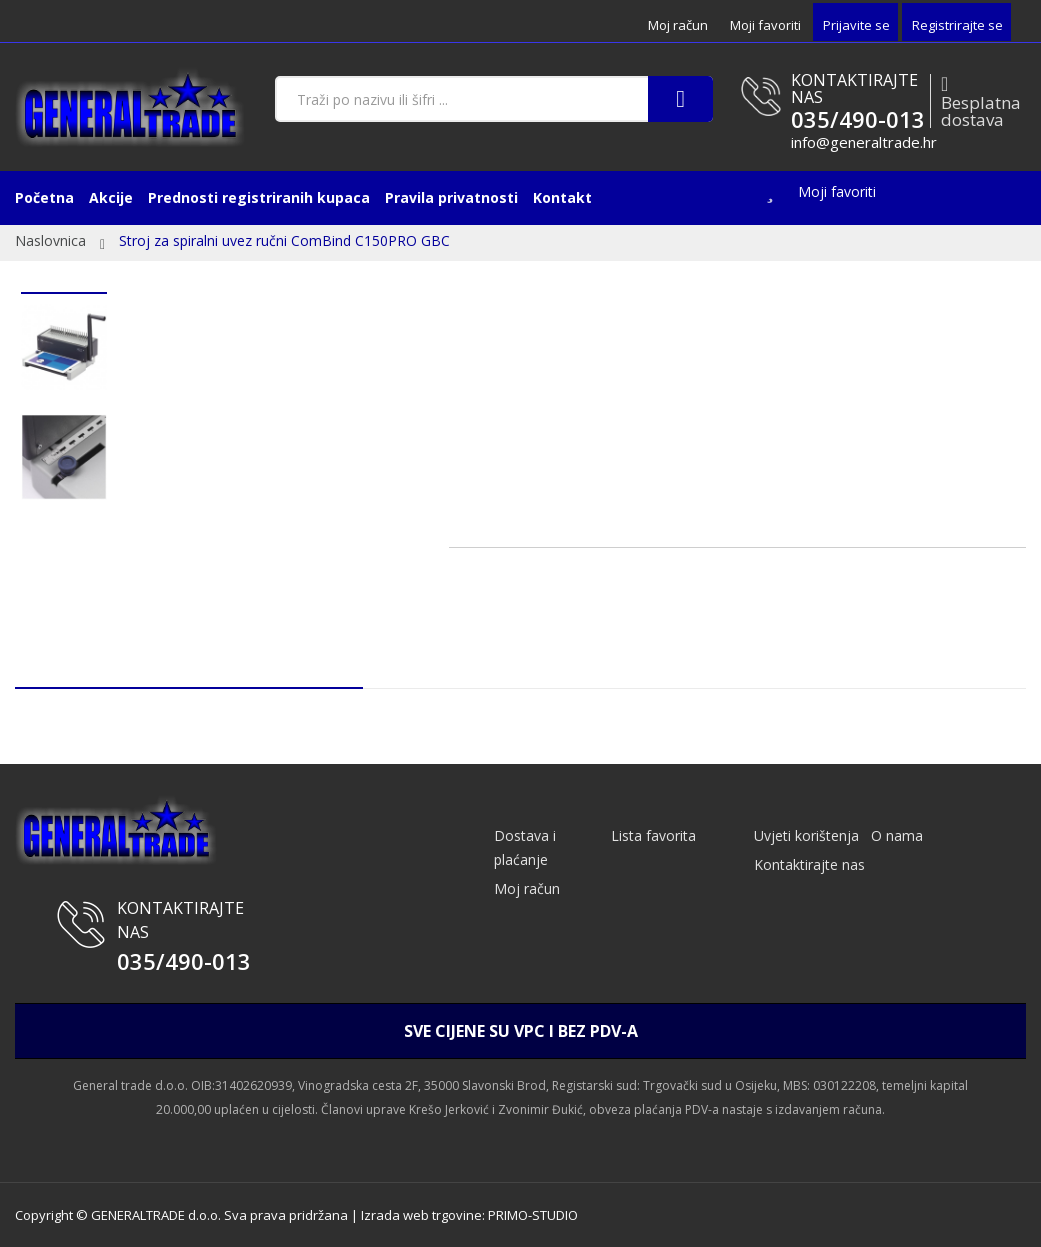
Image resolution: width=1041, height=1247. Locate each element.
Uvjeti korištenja (806, 835)
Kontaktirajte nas (809, 864)
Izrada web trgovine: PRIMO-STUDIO (469, 1215)
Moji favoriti (765, 25)
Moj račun (678, 25)
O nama (897, 835)
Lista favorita (653, 835)
